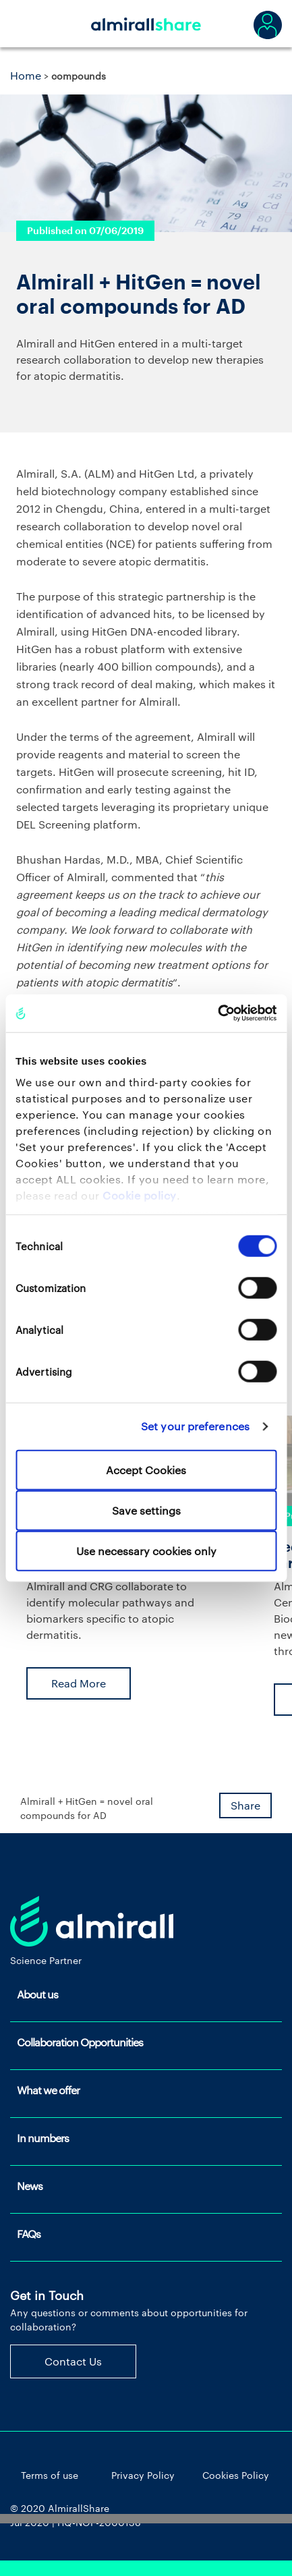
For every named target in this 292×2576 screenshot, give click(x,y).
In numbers (43, 2137)
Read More (78, 1683)
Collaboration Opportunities (80, 2042)
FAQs (28, 2233)
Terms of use (49, 2475)
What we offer (48, 2089)
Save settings (146, 1509)
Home (25, 75)
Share (245, 1805)
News (29, 2185)
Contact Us (73, 2361)
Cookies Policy (235, 2475)
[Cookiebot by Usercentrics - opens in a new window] (217, 1013)
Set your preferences (195, 1426)
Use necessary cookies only (146, 1550)
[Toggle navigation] (27, 23)
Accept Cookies (146, 1469)
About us (37, 1994)
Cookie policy (140, 1195)
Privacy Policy (143, 2475)
